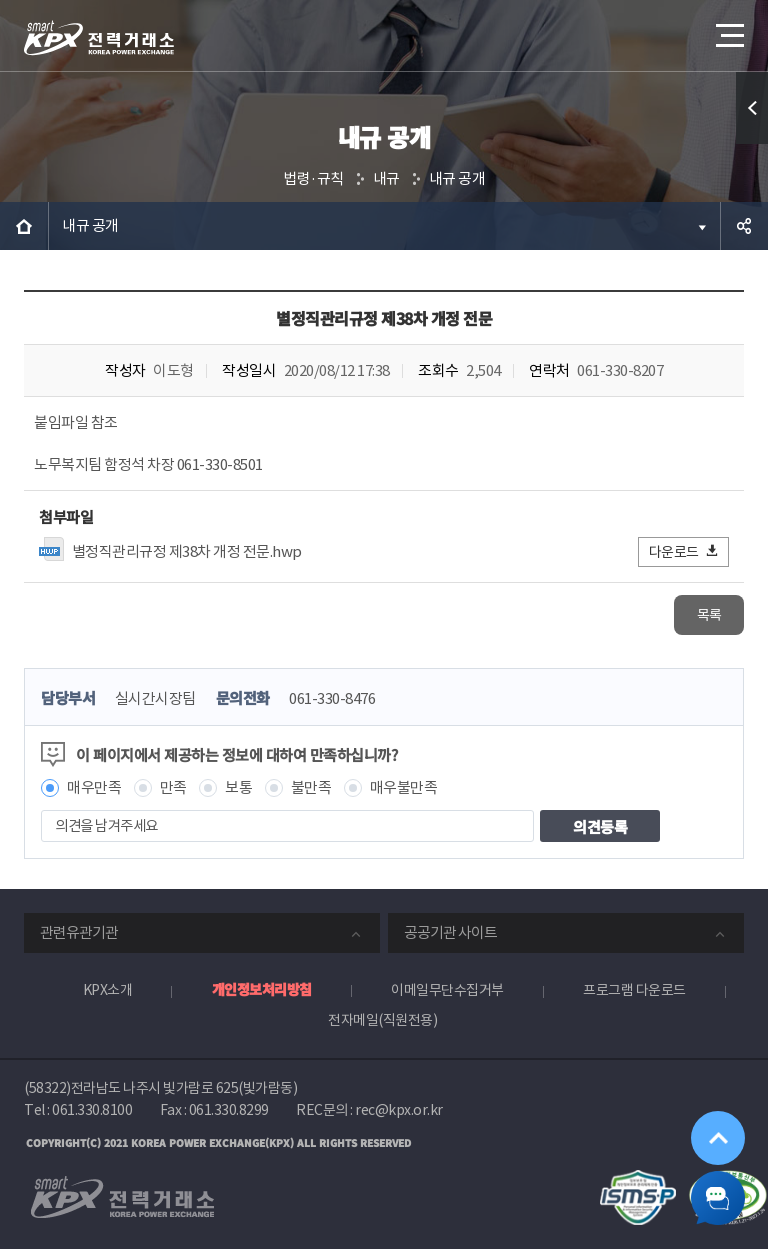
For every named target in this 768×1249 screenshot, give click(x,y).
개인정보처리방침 (262, 989)
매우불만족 (404, 787)
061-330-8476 (332, 698)
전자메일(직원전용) (382, 1020)
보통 (238, 787)
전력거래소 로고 (99, 38)
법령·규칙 (313, 178)
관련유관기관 (79, 932)
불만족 (311, 787)
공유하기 (744, 226)
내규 (386, 178)
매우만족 (94, 787)
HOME (24, 226)
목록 (709, 615)
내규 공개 (457, 178)
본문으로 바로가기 (0, 0)
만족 (173, 787)
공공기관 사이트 (450, 932)
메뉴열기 (728, 29)
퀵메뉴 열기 (752, 108)
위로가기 (714, 1127)
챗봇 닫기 (714, 1195)
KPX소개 (108, 990)
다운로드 (684, 551)
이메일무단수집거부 (447, 990)
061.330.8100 (92, 1110)
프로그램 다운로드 (634, 990)
